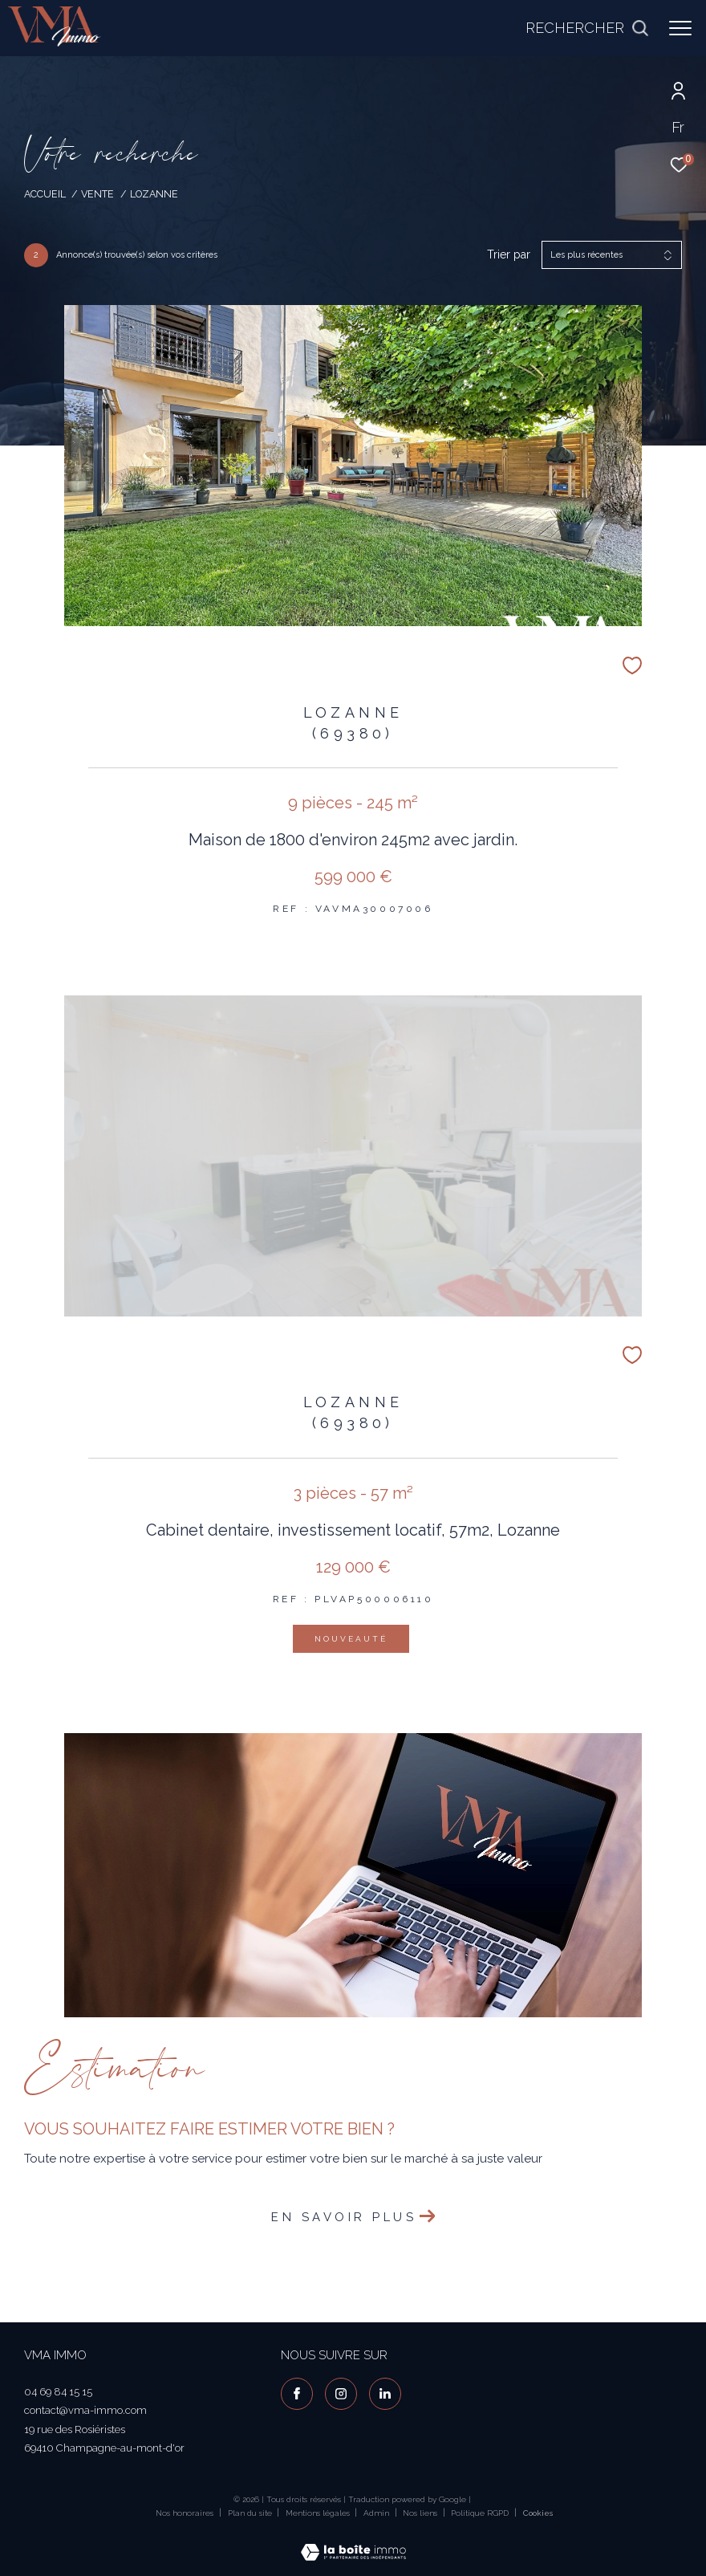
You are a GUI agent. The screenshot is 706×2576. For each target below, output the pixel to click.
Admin (377, 2513)
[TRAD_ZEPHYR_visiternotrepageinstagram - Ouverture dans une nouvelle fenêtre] (341, 2394)
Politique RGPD (480, 2513)
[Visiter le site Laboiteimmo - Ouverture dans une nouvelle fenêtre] (353, 2542)
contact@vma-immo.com (85, 2410)
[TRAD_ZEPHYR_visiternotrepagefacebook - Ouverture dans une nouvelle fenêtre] (297, 2394)
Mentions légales (319, 2513)
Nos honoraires (184, 2513)
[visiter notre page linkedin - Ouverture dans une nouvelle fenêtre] (385, 2394)
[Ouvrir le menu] (680, 28)
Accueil (45, 194)
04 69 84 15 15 (58, 2392)
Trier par (508, 254)
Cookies (538, 2513)
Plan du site (251, 2513)
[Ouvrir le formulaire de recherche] (587, 28)
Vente (97, 194)
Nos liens (421, 2513)
